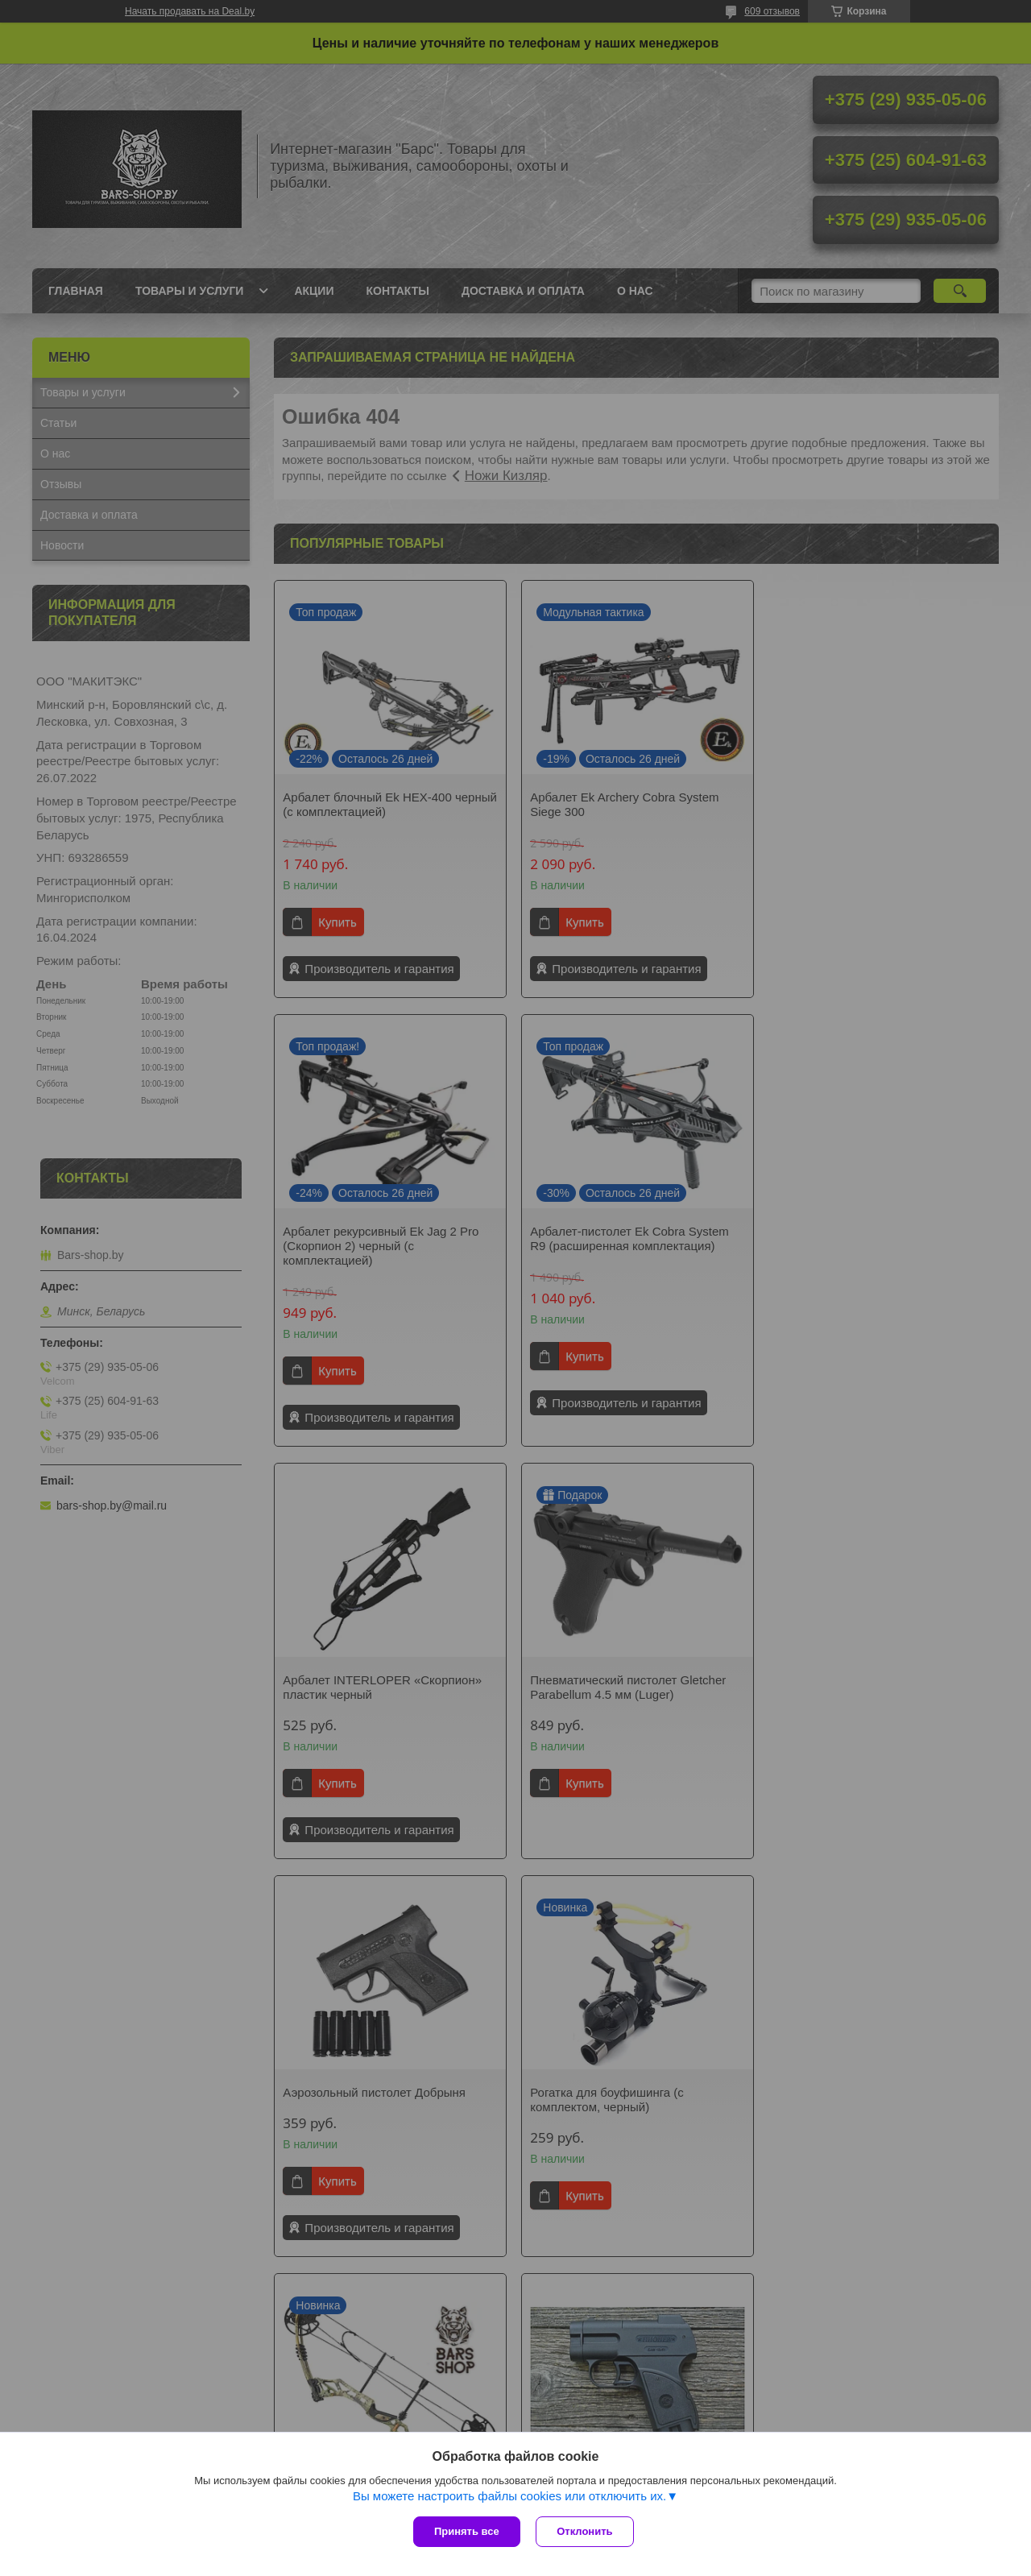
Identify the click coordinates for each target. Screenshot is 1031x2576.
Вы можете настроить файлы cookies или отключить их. (509, 2496)
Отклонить (585, 2531)
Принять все (466, 2531)
